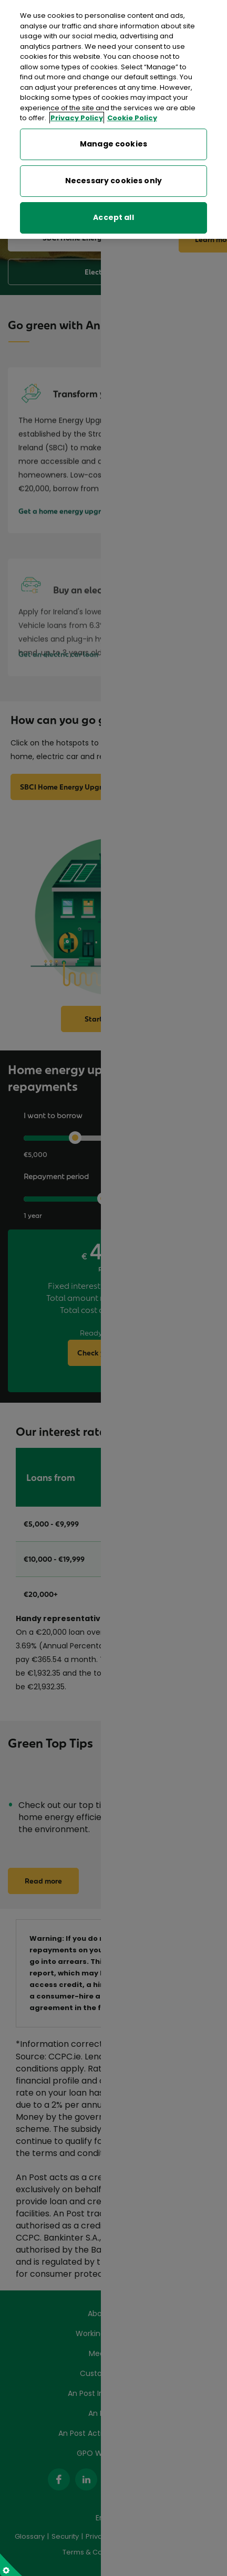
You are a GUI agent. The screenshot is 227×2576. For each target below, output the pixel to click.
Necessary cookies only (113, 165)
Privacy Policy (76, 103)
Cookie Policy (132, 103)
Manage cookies (113, 128)
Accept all (113, 202)
